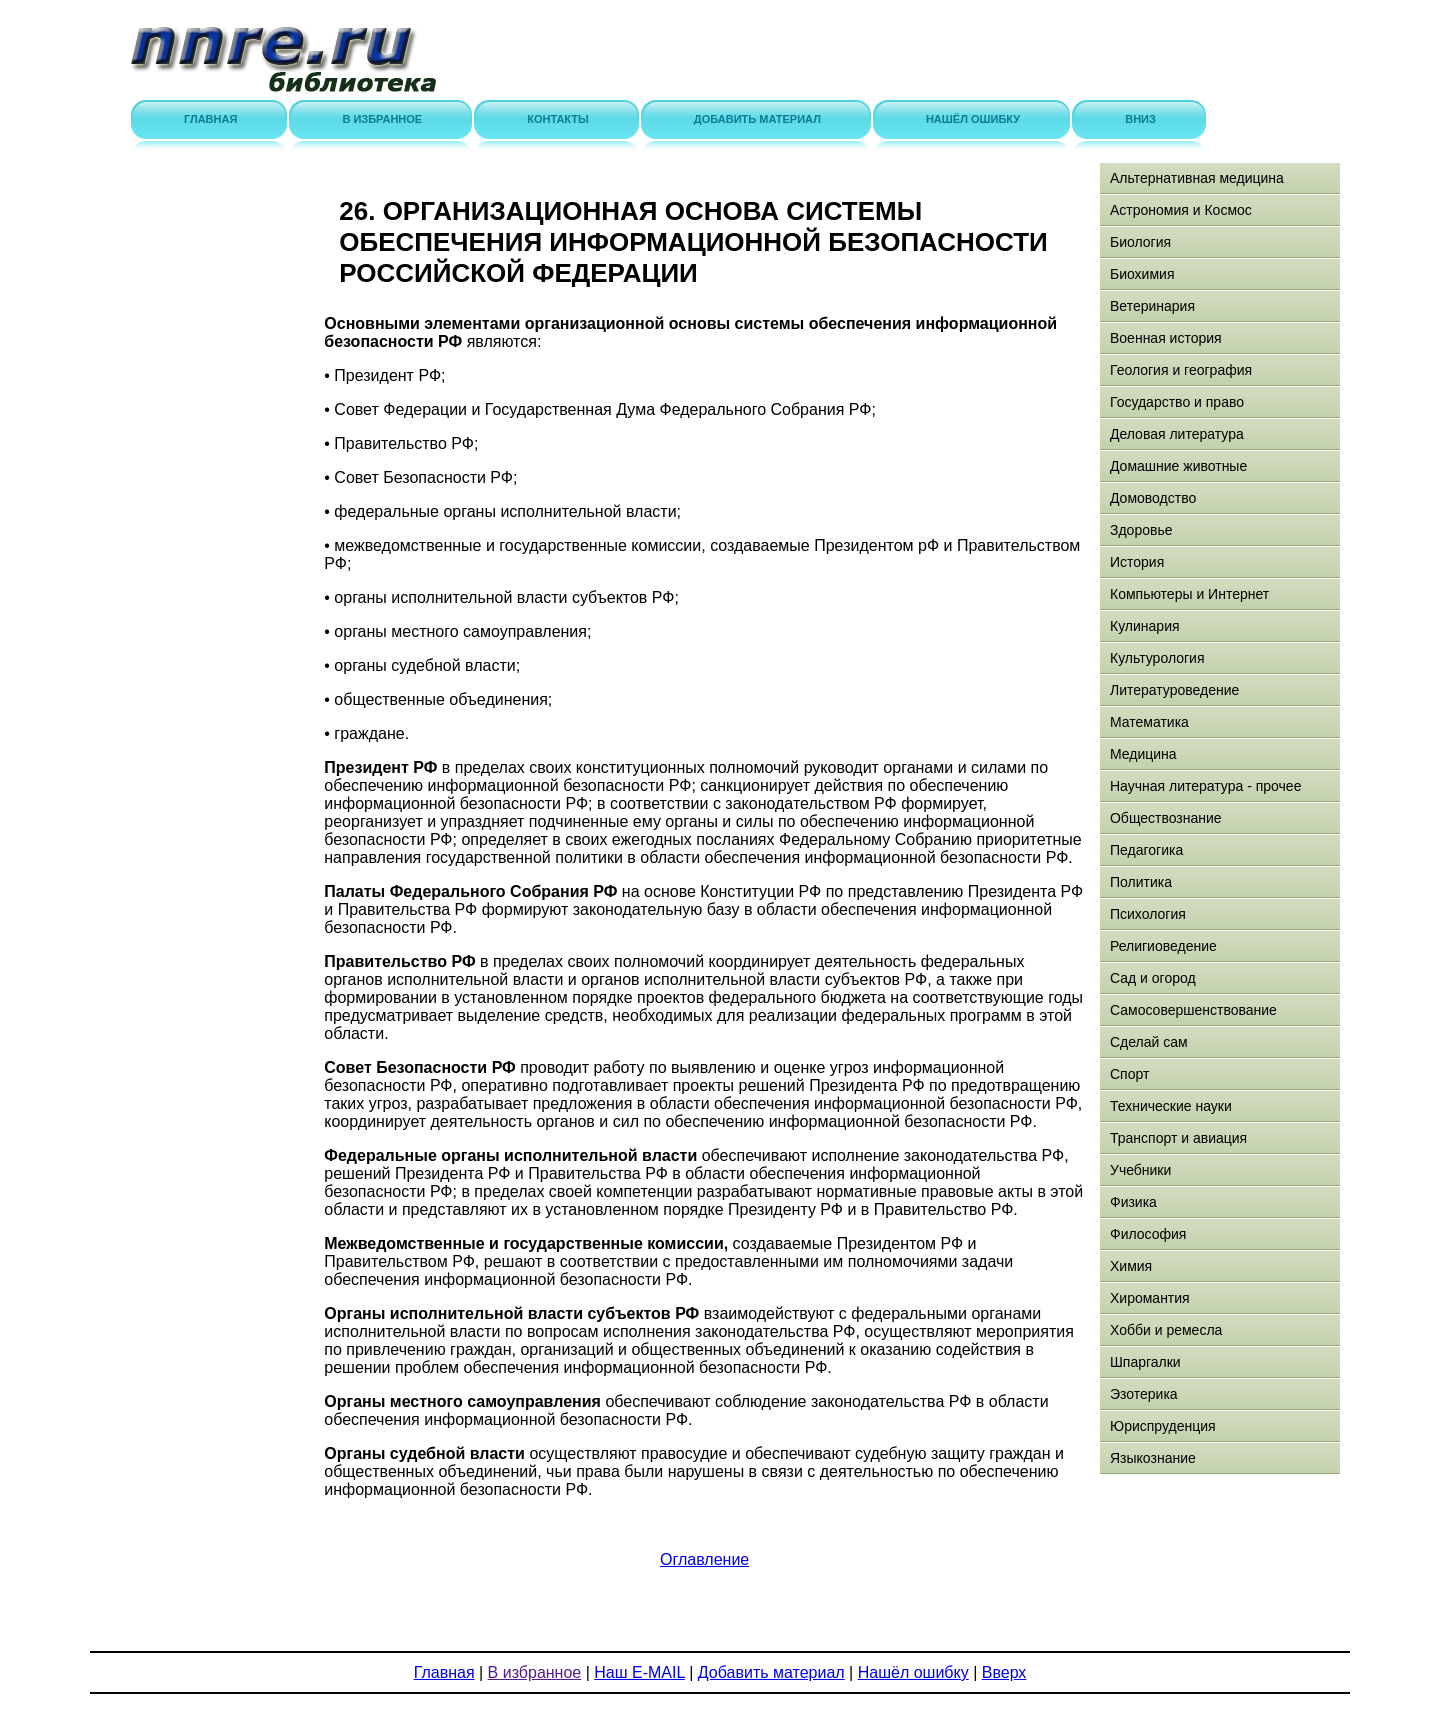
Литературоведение (1174, 690)
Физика (1133, 1202)
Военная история (1166, 338)
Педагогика (1146, 850)
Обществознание (1166, 818)
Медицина (1143, 754)
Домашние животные (1178, 466)
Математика (1149, 722)
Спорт (1129, 1074)
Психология (1148, 914)
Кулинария (1145, 626)
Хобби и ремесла (1166, 1330)
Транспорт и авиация (1178, 1138)
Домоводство (1153, 498)
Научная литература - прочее (1205, 786)
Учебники (1140, 1170)
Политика (1141, 882)
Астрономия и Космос (1181, 210)
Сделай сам (1149, 1042)
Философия (1148, 1234)
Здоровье (1141, 530)
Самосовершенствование (1193, 1010)
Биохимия (1142, 274)
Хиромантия (1150, 1298)
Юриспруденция (1163, 1426)
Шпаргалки (1145, 1362)
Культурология (1157, 658)
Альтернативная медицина (1197, 178)
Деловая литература (1177, 434)
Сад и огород (1153, 978)
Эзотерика (1144, 1394)
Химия (1131, 1266)
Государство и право (1177, 402)
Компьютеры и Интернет (1189, 594)
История (1137, 562)
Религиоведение (1163, 946)
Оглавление (704, 1559)
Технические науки (1171, 1106)
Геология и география (1181, 370)
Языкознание (1153, 1458)
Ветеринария (1152, 306)
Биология (1140, 242)
